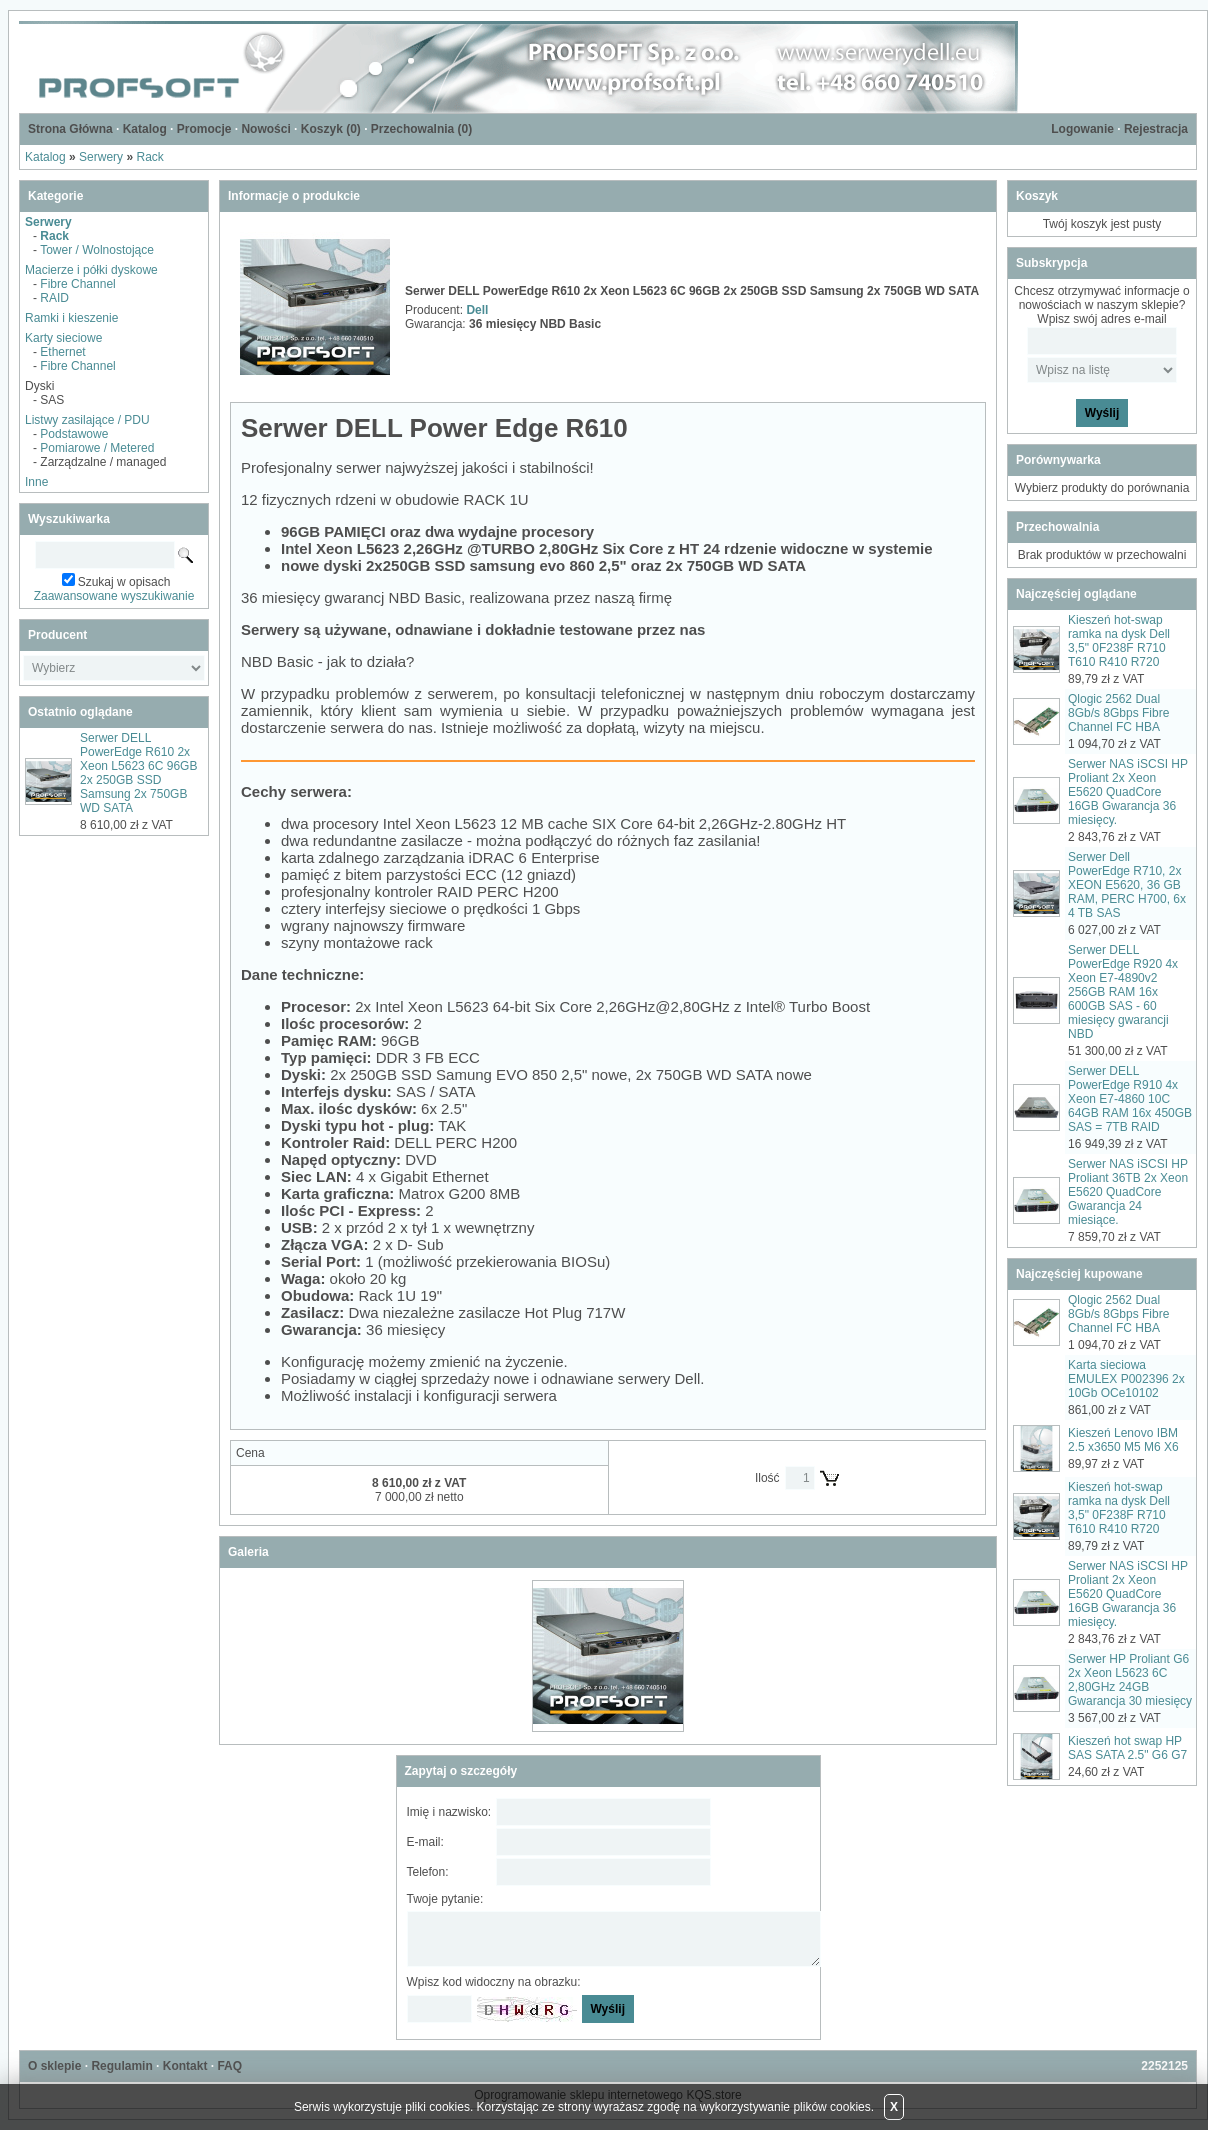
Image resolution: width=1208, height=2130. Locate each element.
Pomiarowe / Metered (97, 448)
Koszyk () (331, 129)
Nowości (265, 129)
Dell (477, 310)
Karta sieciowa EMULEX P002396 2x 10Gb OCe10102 (1126, 1379)
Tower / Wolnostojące (97, 250)
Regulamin (121, 2066)
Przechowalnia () (421, 129)
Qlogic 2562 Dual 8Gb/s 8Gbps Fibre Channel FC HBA (1118, 713)
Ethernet (62, 352)
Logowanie (1082, 129)
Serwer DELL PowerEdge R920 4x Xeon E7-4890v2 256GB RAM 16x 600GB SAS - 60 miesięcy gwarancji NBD (1123, 992)
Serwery (101, 157)
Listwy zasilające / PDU (87, 420)
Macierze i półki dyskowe (91, 270)
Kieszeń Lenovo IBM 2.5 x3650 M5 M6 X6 (1123, 1440)
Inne (36, 482)
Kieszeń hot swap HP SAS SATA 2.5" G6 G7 (1127, 1748)
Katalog (145, 129)
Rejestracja (1156, 129)
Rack (149, 157)
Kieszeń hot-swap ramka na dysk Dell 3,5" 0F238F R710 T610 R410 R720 (1119, 641)
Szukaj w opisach (124, 582)
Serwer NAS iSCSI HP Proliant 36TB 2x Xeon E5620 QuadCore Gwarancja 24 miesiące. (1128, 1192)
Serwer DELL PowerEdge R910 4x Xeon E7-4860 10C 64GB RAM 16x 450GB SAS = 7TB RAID (1130, 1099)
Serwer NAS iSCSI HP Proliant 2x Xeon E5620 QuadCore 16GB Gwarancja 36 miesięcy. (1128, 792)
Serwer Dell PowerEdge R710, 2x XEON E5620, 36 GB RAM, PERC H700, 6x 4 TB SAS (1127, 885)
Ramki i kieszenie (71, 318)
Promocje (204, 129)
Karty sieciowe (63, 338)
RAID (54, 298)
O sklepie (54, 2066)
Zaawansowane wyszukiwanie (114, 596)
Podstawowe (74, 434)
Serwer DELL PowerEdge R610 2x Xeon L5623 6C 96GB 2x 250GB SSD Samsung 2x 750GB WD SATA (138, 773)
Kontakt (185, 2066)
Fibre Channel (77, 284)
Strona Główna (70, 129)
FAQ (229, 2066)
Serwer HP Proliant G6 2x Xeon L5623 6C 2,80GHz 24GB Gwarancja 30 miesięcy (1130, 1680)
